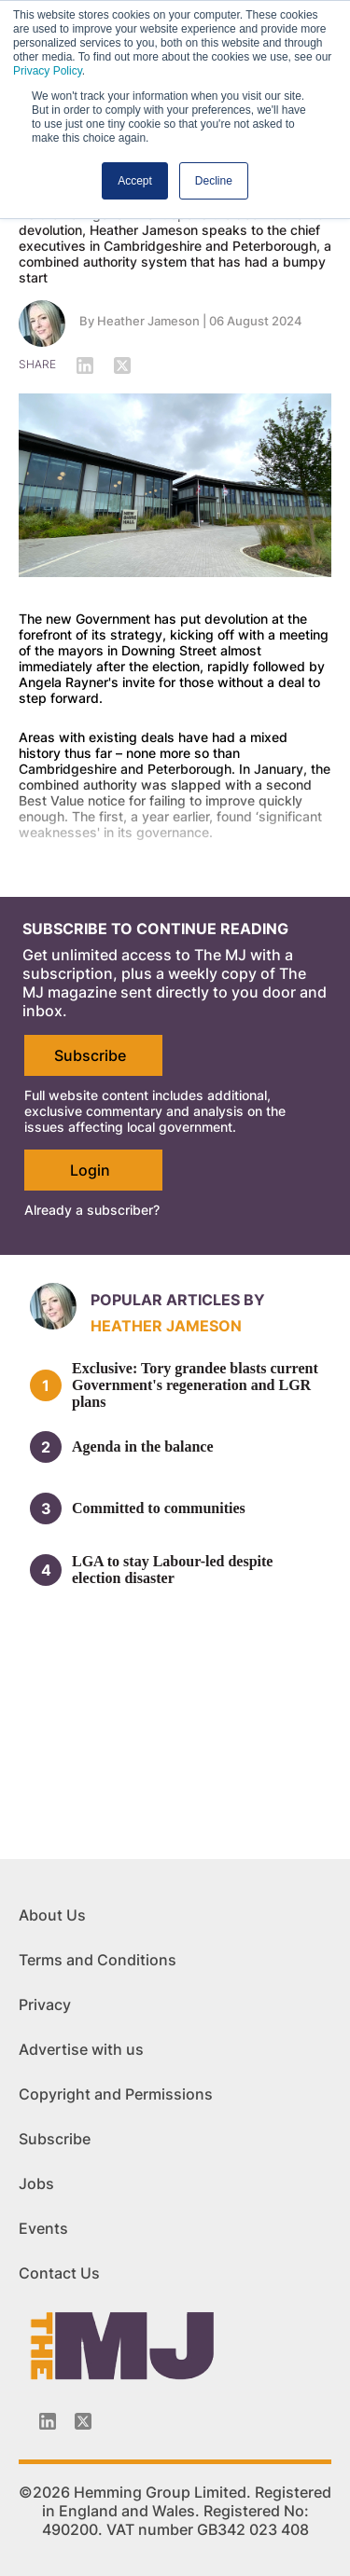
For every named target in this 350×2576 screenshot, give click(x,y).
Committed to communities (158, 1508)
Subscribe (90, 1055)
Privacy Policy (47, 70)
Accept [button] (135, 180)
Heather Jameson (148, 320)
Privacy (45, 2004)
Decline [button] (213, 180)
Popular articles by (178, 1299)
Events (43, 2228)
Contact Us (59, 2273)
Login (90, 1170)
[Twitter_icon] (83, 2421)
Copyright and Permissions (116, 2094)
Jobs (36, 2183)
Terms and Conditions (97, 1959)
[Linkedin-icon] (47, 2421)
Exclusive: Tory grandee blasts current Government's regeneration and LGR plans (195, 1385)
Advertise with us (81, 2049)
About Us (52, 1915)
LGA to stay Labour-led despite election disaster (172, 1569)
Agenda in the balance (143, 1446)
